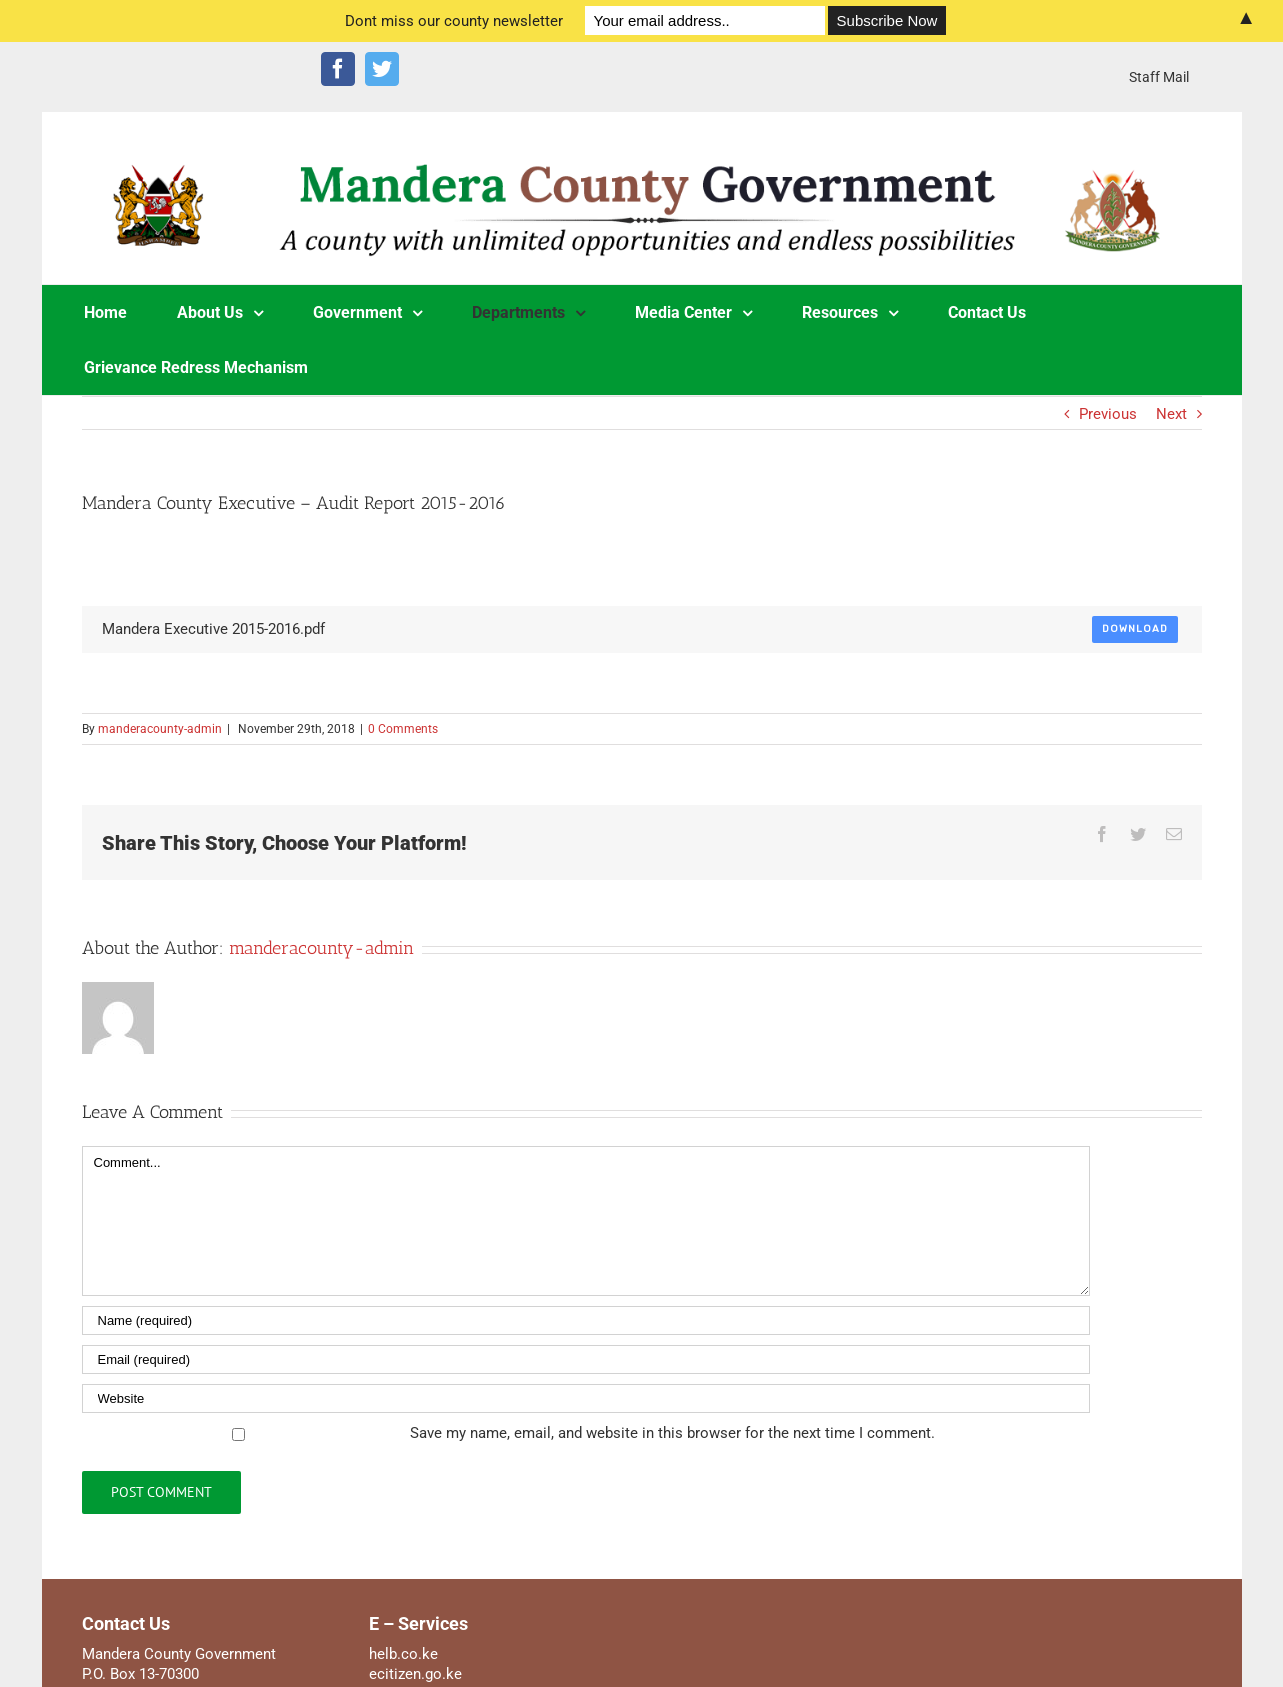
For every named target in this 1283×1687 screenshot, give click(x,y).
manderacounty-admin (160, 729)
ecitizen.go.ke (415, 1674)
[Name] (586, 1320)
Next (1171, 414)
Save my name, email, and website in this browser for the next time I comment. (672, 1433)
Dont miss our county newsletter (454, 21)
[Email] (586, 1359)
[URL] (586, 1398)
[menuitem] (1159, 77)
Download (1135, 629)
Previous (1108, 414)
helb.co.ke (403, 1654)
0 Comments (403, 729)
